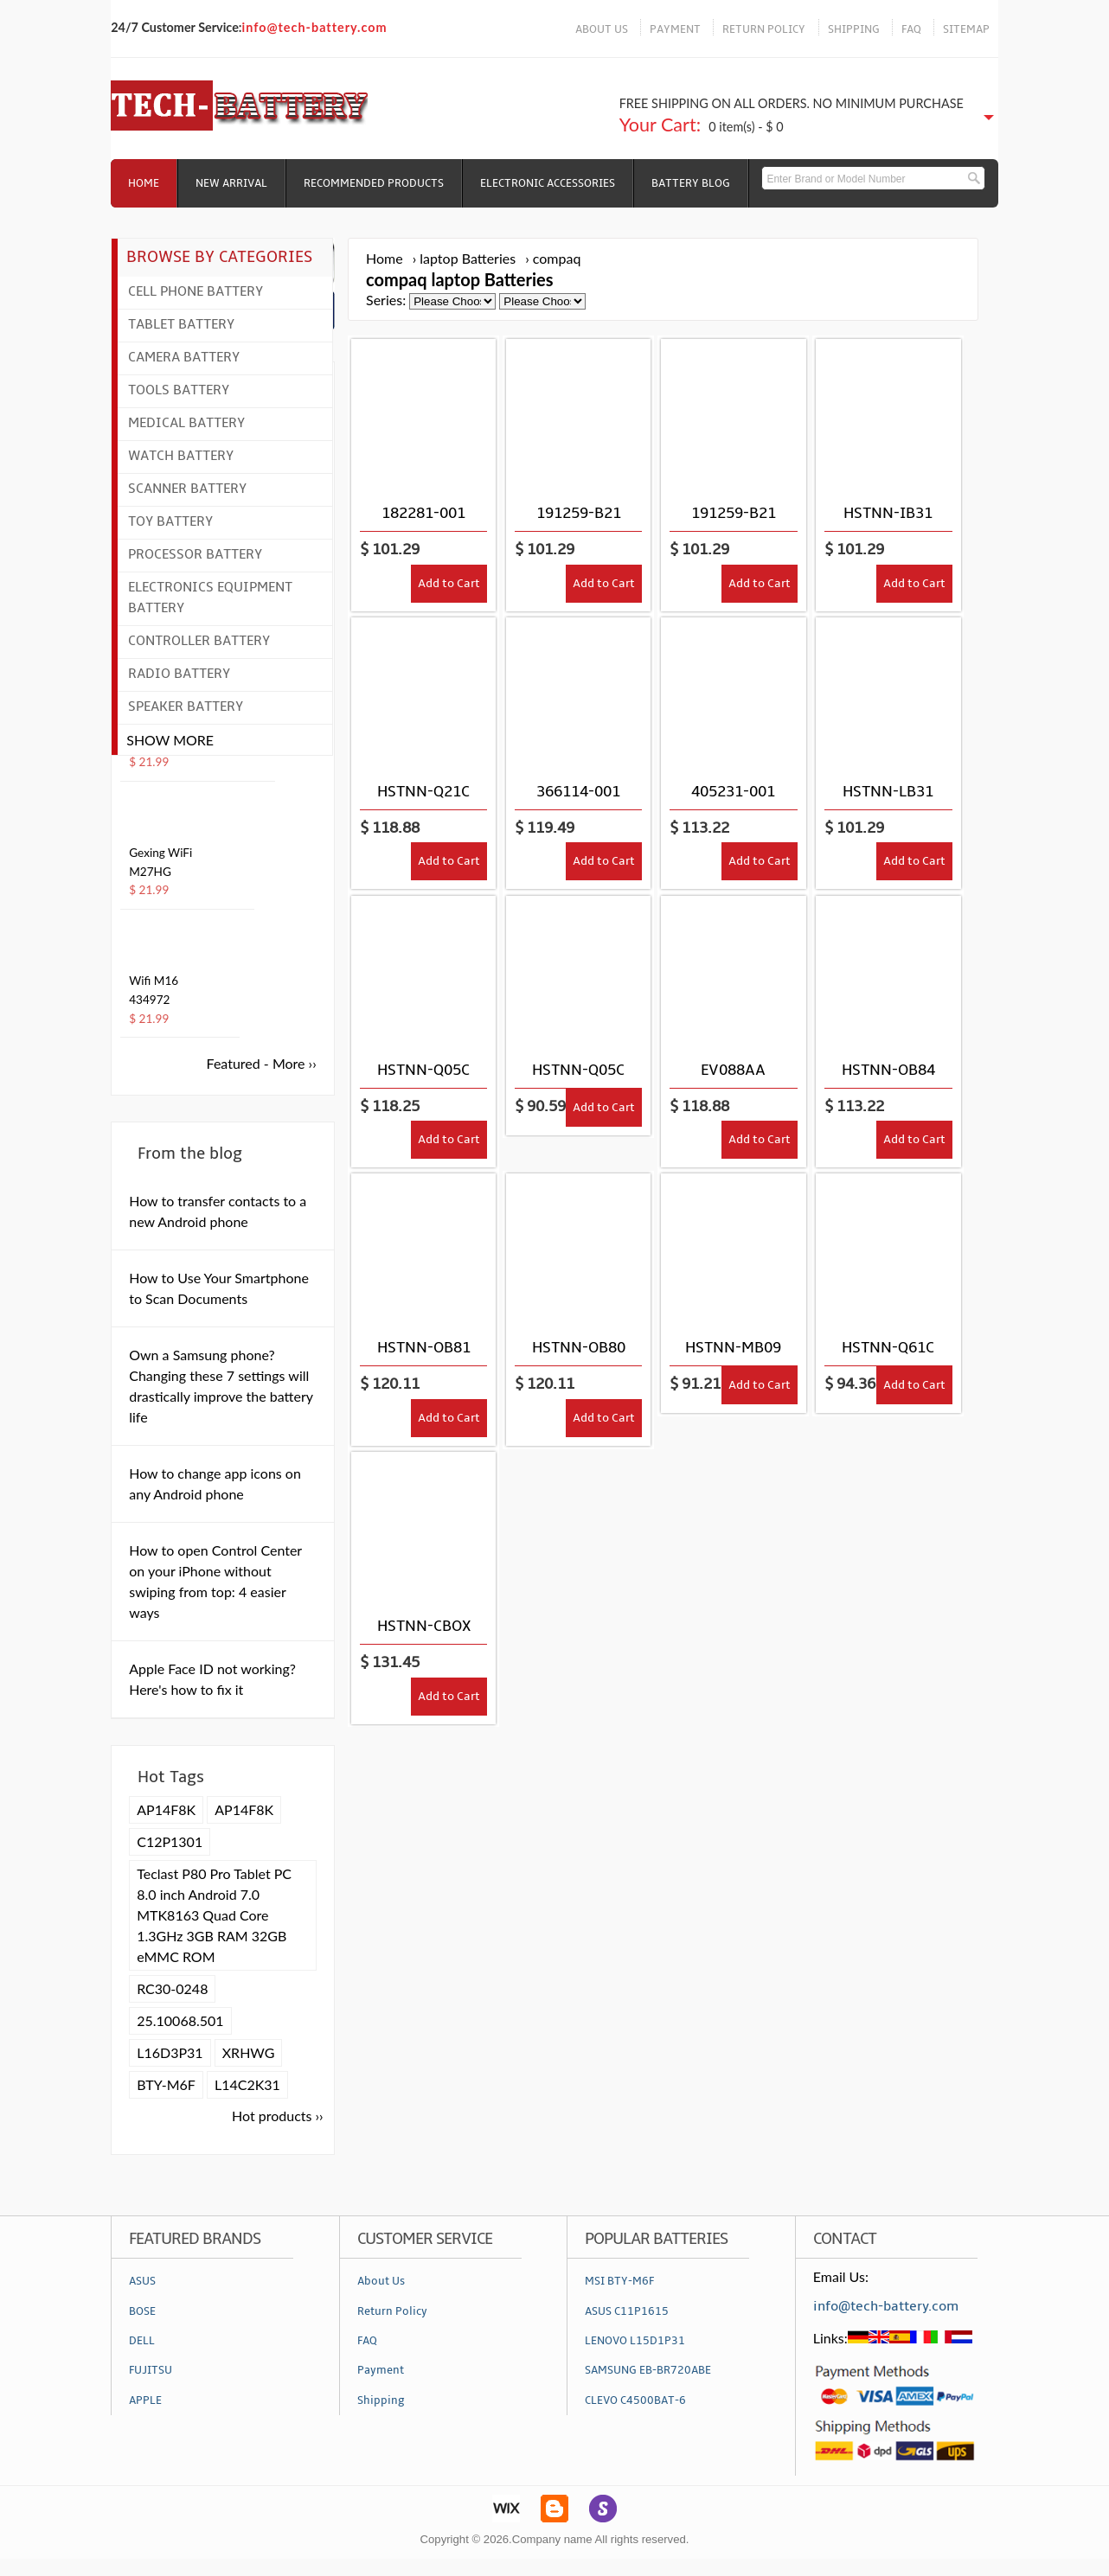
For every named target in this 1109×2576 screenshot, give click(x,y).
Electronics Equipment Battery (210, 597)
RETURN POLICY (763, 29)
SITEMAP (966, 29)
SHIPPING (854, 29)
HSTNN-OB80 (578, 1348)
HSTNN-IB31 (888, 513)
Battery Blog (690, 183)
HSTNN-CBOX (424, 1626)
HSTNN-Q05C (423, 1070)
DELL (142, 2341)
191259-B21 (578, 513)
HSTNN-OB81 (424, 1348)
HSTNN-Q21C (423, 792)
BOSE (142, 2311)
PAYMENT (675, 29)
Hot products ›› (278, 2115)
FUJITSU (150, 2370)
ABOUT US (601, 29)
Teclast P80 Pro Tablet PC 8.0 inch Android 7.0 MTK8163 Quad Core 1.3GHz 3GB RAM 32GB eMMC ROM (214, 1915)
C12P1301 (169, 1841)
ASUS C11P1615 (627, 2311)
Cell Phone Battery (195, 291)
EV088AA (733, 1070)
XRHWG (248, 2052)
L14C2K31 (247, 2084)
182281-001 (423, 513)
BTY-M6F (166, 2084)
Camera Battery (184, 357)
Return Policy (392, 2311)
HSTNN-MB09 (733, 1348)
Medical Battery (186, 422)
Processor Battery (195, 554)
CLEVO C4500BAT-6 (635, 2400)
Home (143, 183)
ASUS (142, 2281)
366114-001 (578, 792)
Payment (380, 2370)
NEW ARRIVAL (231, 183)
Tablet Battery (181, 324)
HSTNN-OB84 (888, 1070)
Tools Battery (178, 390)
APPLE (145, 2400)
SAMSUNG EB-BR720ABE (648, 2370)
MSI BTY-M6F (619, 2281)
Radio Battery (179, 673)
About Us (381, 2281)
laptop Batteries (468, 258)
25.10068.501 (180, 2020)
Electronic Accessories (547, 183)
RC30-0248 (172, 1988)
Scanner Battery (187, 488)
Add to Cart (449, 583)
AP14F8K (166, 1809)
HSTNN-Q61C (888, 1348)
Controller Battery (199, 640)
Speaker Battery (185, 706)
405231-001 (733, 792)
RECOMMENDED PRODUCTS (374, 183)
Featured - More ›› (262, 1063)
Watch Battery (181, 455)
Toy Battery (170, 521)
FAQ (911, 29)
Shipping (381, 2400)
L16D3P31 (169, 2052)
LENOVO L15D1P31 (635, 2341)
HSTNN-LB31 (888, 792)
